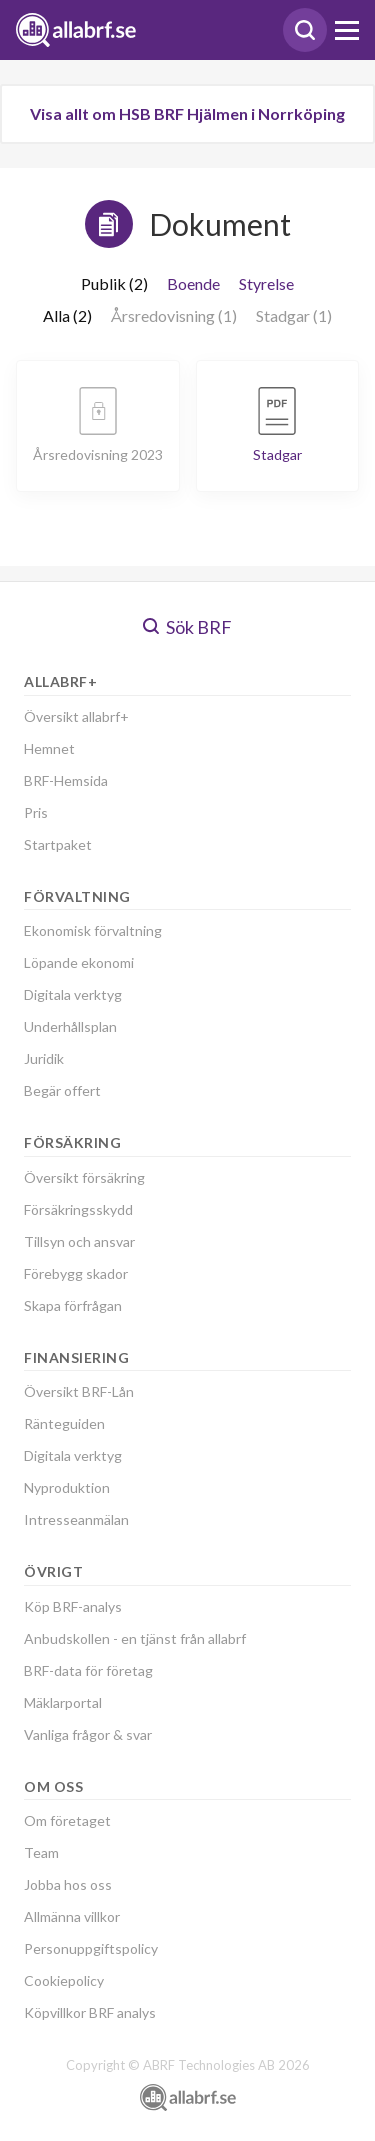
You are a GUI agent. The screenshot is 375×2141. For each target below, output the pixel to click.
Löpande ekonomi (79, 962)
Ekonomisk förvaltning (93, 930)
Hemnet (49, 748)
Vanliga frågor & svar (88, 1734)
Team (41, 1852)
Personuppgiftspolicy (91, 1948)
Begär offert (62, 1090)
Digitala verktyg (73, 994)
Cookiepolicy (64, 1980)
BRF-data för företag (88, 1670)
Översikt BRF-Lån (79, 1391)
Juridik (44, 1058)
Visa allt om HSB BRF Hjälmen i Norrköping (187, 113)
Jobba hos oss (68, 1884)
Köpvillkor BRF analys (90, 2012)
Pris (36, 812)
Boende (193, 283)
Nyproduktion (67, 1487)
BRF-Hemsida (66, 780)
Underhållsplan (70, 1026)
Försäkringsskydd (78, 1209)
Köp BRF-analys (73, 1606)
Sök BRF (187, 627)
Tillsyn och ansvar (79, 1241)
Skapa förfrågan (73, 1305)
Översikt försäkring (84, 1177)
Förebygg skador (76, 1273)
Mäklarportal (63, 1702)
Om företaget (67, 1820)
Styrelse (266, 283)
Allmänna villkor (72, 1916)
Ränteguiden (64, 1423)
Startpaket (58, 844)
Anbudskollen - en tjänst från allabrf (135, 1638)
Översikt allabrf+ (76, 716)
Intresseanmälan (76, 1519)
